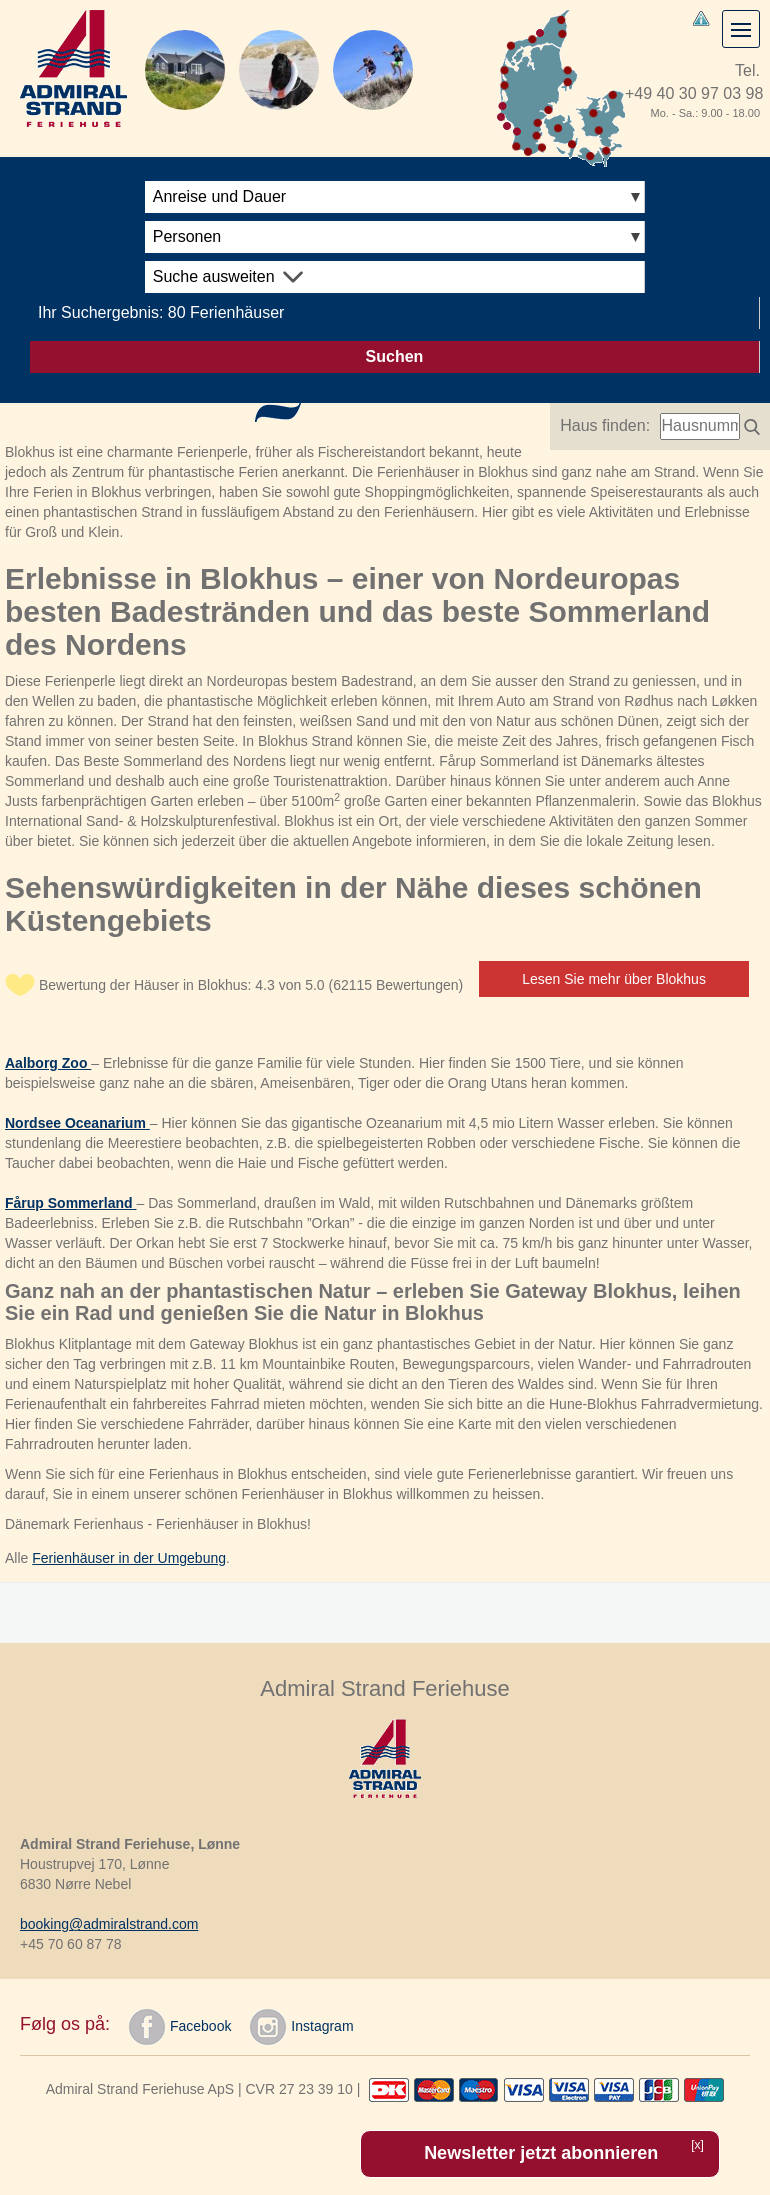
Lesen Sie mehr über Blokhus (614, 979)
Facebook (180, 2027)
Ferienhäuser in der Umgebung (129, 1558)
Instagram (301, 2027)
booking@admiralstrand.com (109, 1924)
